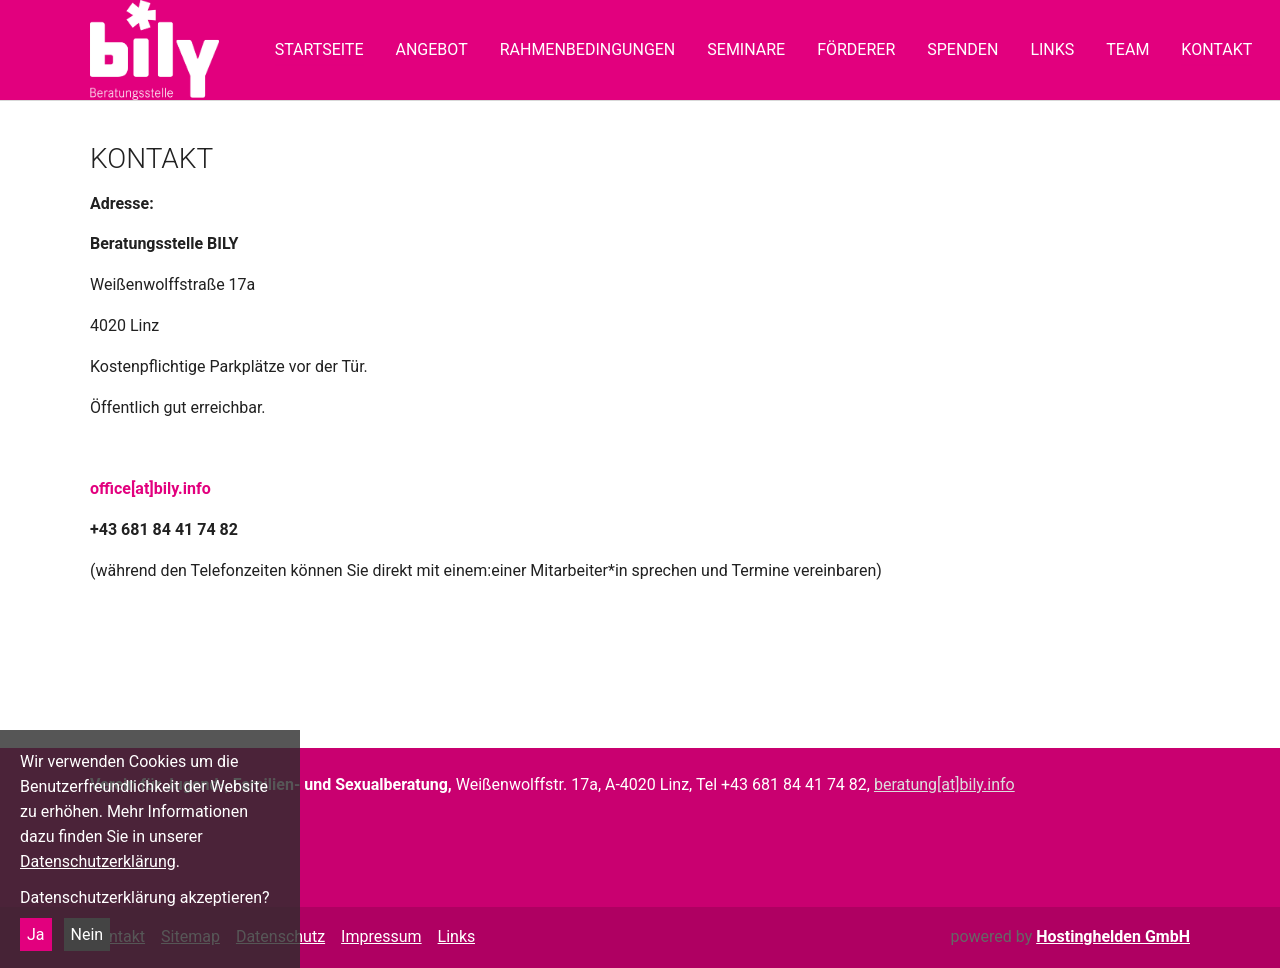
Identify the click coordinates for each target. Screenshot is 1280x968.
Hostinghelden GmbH (1113, 936)
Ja (36, 934)
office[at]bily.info (150, 488)
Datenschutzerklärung (98, 861)
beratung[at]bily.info (944, 784)
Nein (87, 934)
